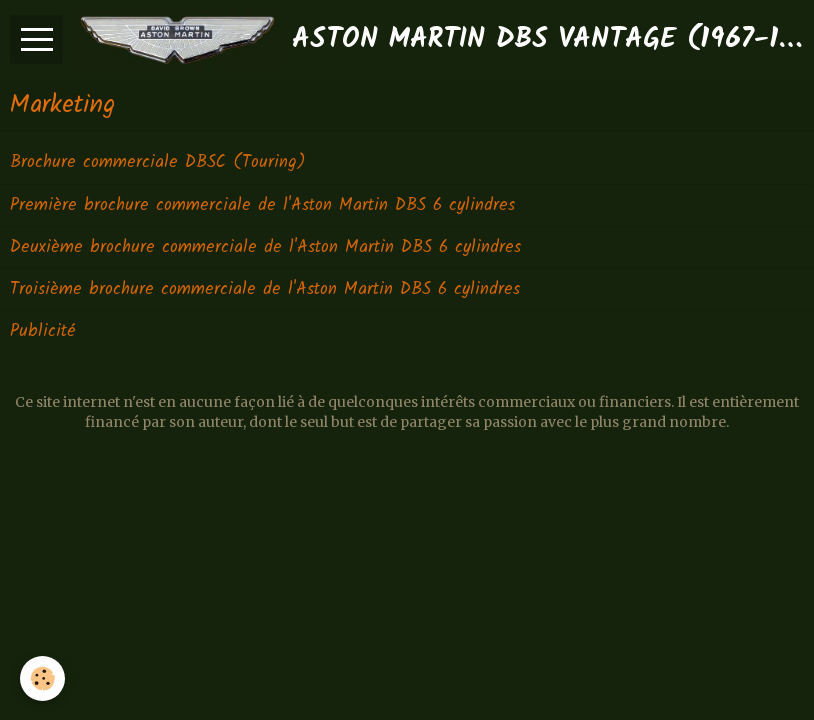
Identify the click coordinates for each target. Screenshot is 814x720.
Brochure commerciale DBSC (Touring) (157, 163)
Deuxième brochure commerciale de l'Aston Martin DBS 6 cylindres (265, 247)
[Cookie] (42, 678)
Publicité (43, 331)
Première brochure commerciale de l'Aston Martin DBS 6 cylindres (262, 205)
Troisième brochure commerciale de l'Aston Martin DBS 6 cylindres (265, 289)
